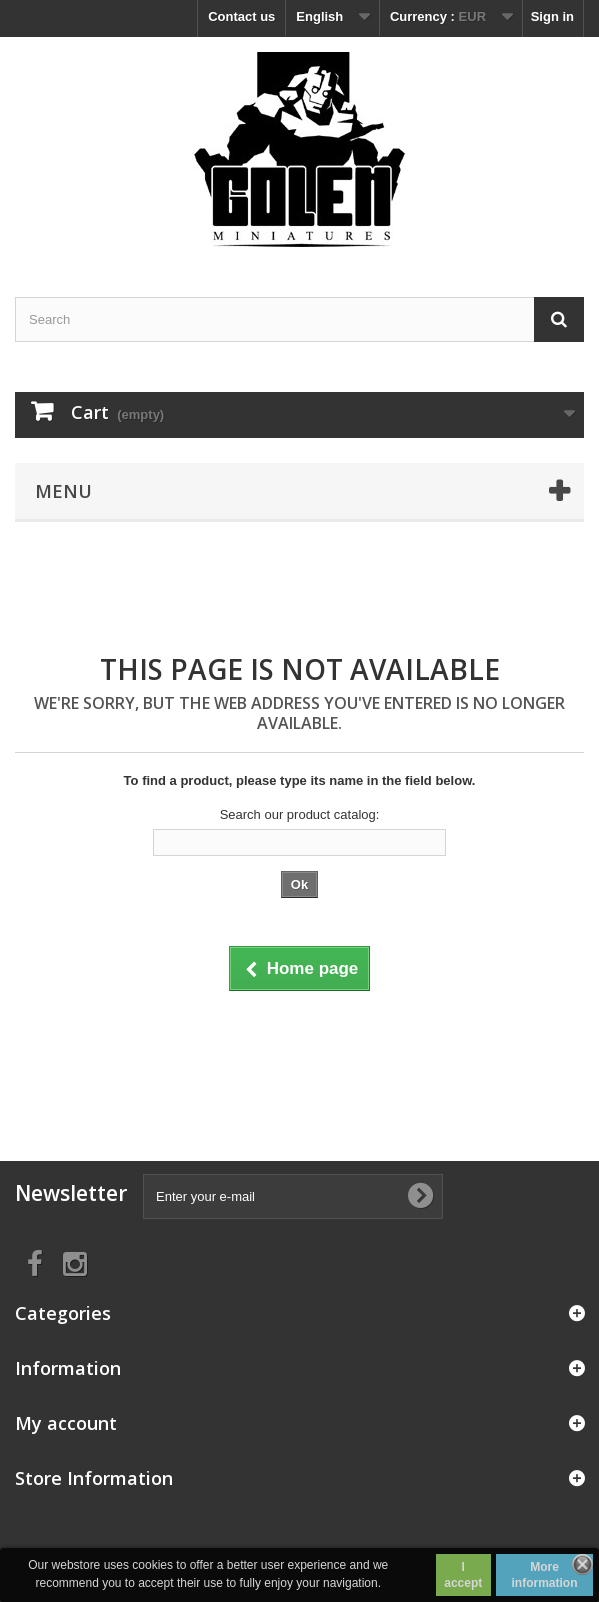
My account (66, 1423)
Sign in (552, 16)
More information (545, 1575)
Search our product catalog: (300, 814)
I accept (463, 1575)
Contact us (241, 16)
